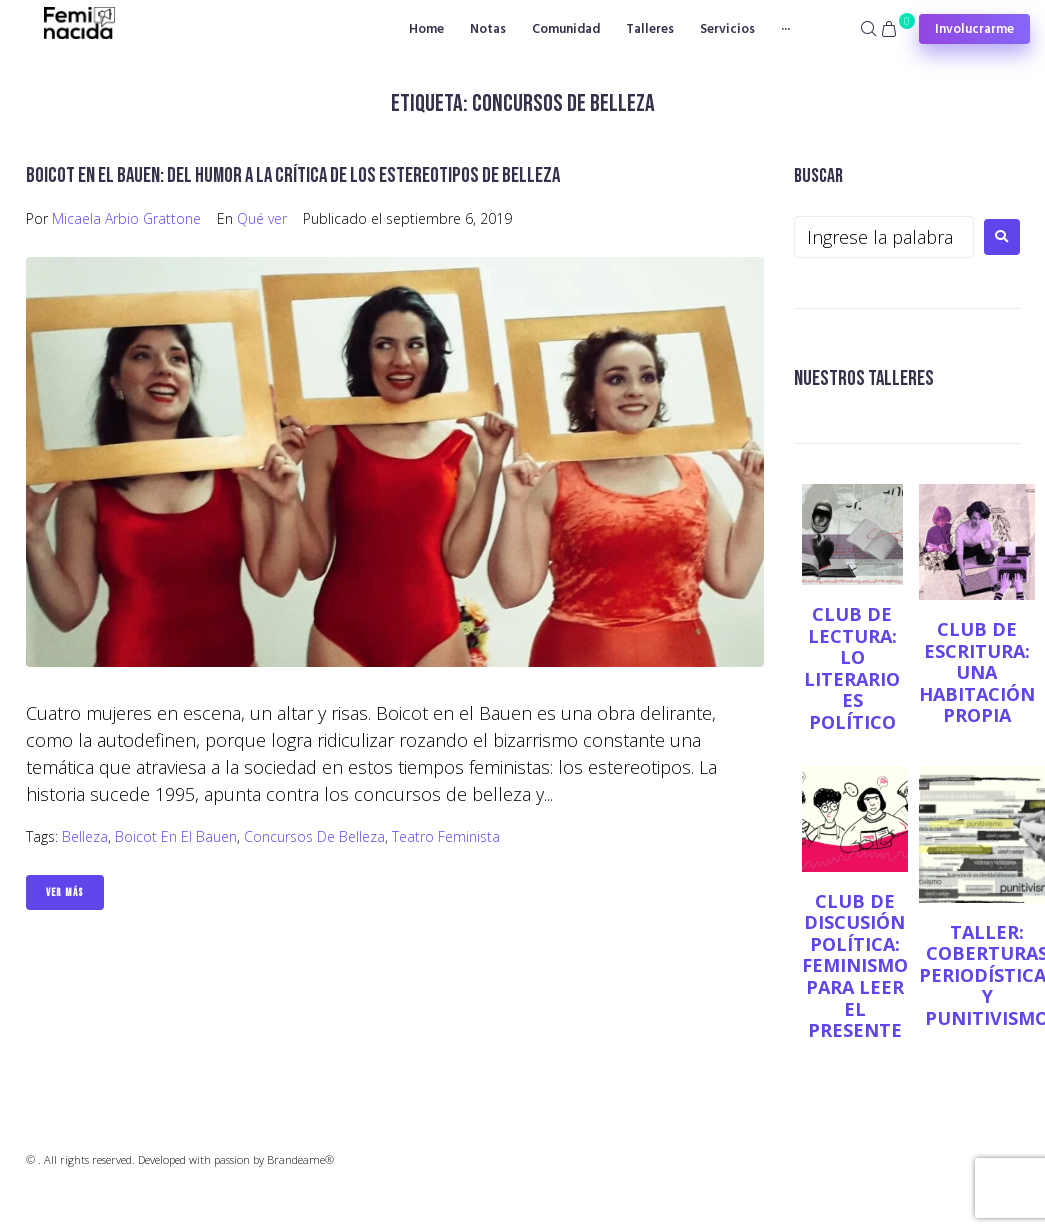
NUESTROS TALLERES (864, 378)
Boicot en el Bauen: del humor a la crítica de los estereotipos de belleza (293, 175)
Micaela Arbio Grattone (126, 218)
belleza (85, 836)
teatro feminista (446, 836)
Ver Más (65, 892)
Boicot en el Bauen (176, 836)
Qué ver (262, 218)
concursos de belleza (314, 836)
